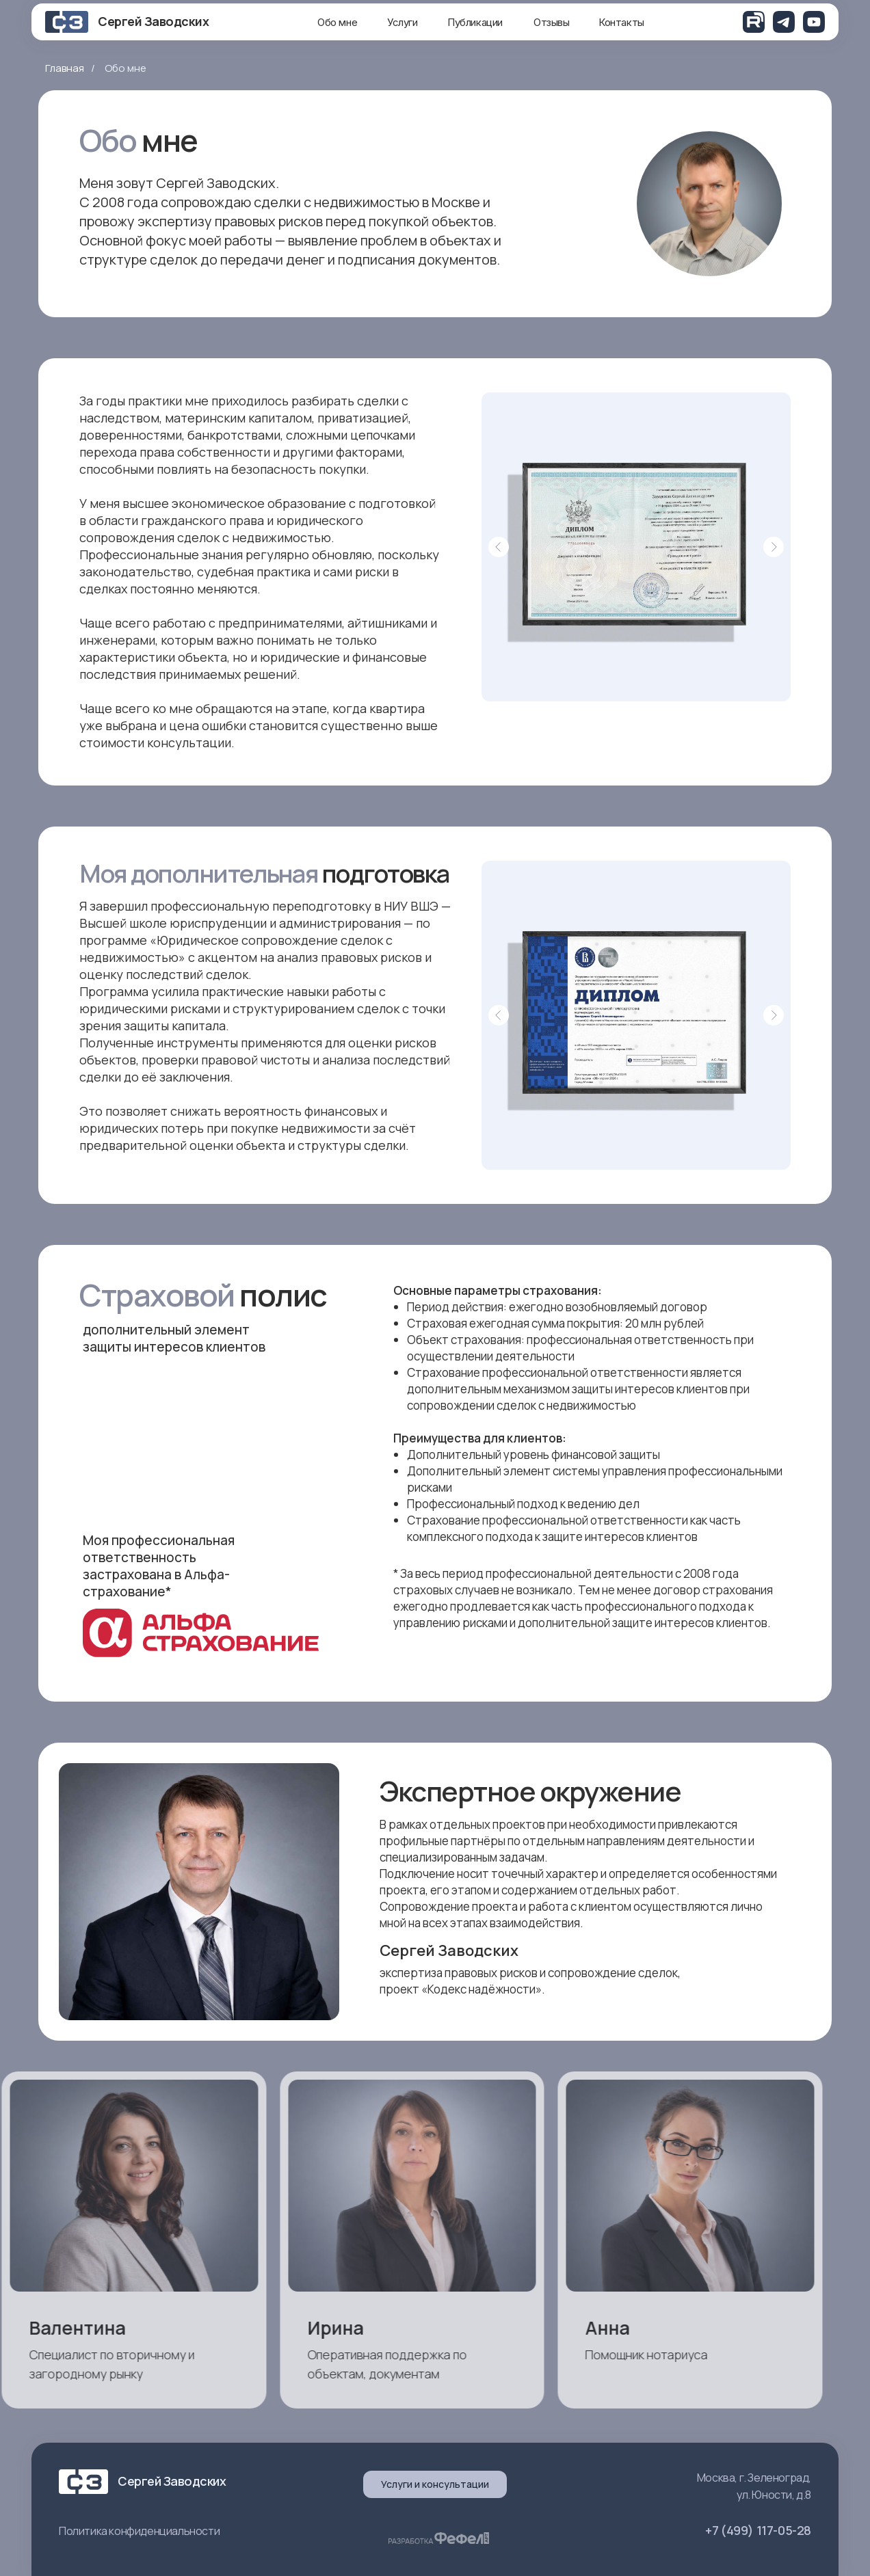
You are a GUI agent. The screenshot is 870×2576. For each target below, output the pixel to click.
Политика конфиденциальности (139, 2530)
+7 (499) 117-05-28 (758, 2530)
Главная (64, 68)
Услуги (402, 22)
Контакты (621, 22)
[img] (754, 22)
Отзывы (551, 22)
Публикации (475, 22)
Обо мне (337, 22)
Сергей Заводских (153, 21)
